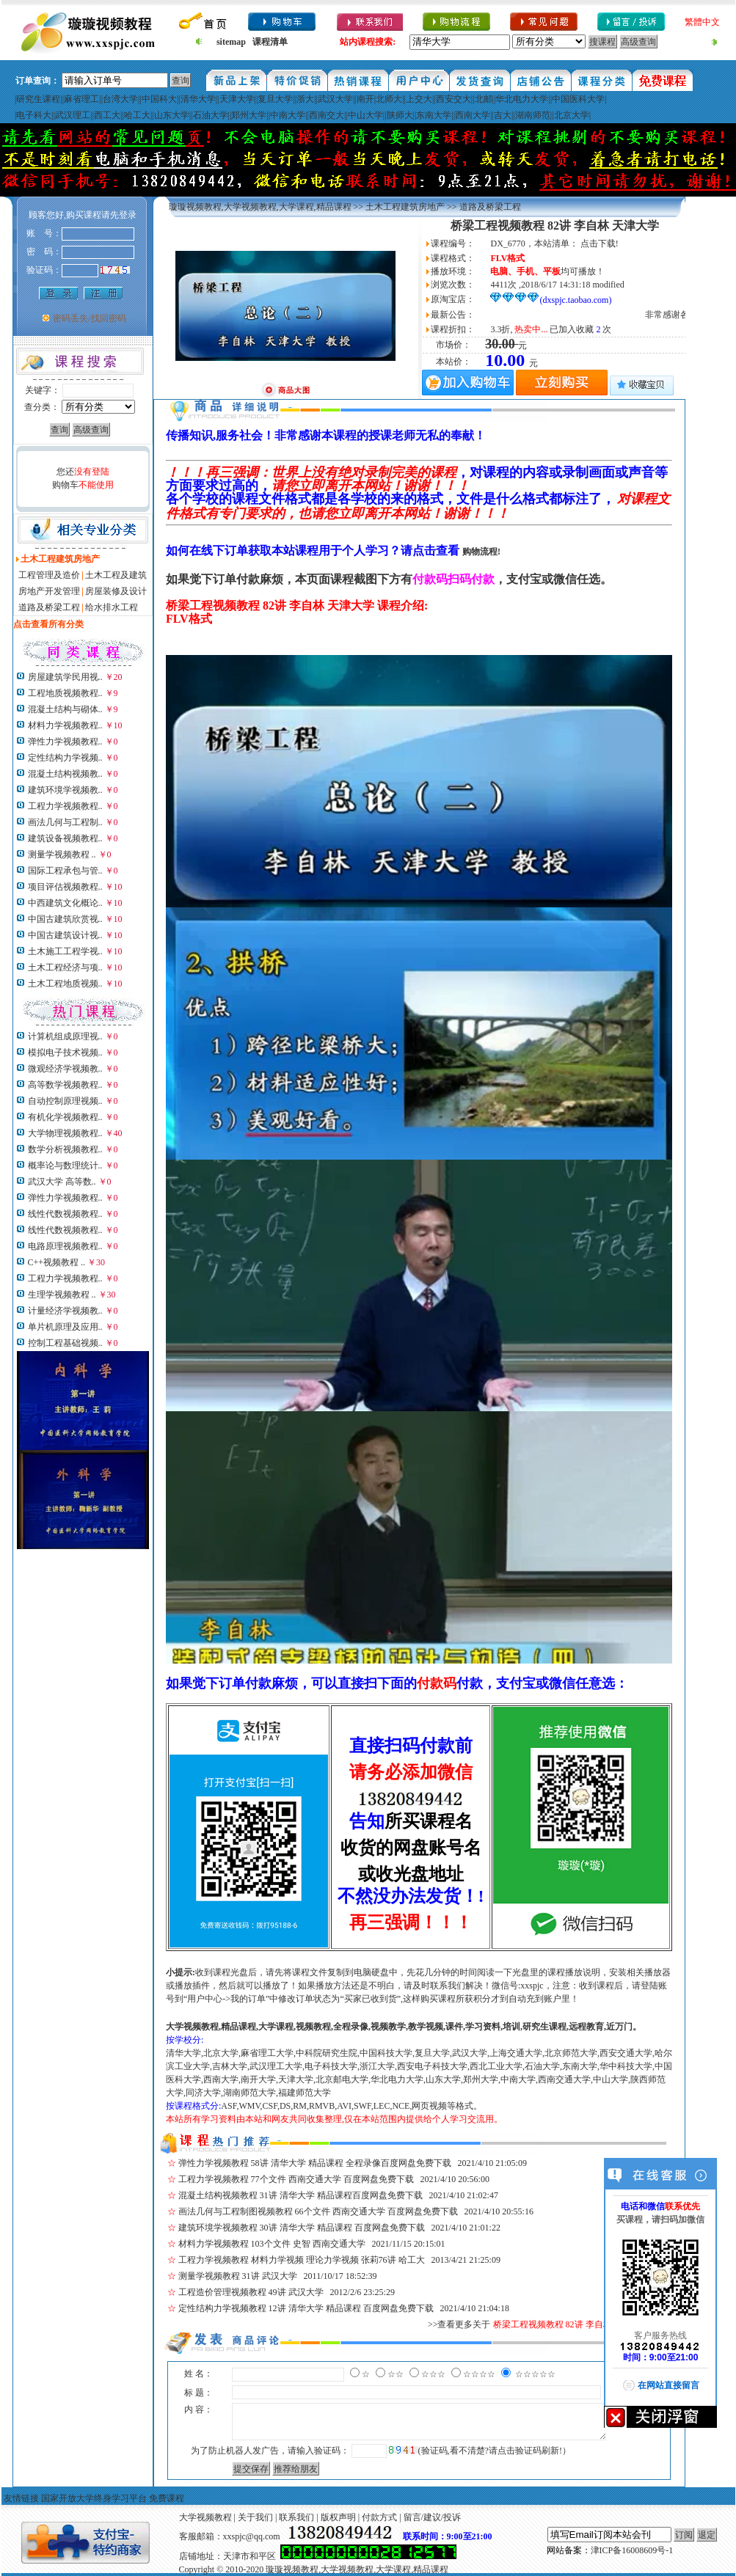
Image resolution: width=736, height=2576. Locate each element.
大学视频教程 (205, 2517)
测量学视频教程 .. (62, 854)
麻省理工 (81, 99)
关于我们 (255, 2517)
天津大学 (237, 99)
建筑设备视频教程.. (65, 838)
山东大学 (171, 115)
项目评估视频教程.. (65, 887)
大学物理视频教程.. (65, 1133)
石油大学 (210, 115)
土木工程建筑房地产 (405, 207)
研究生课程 (38, 99)
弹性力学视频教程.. (65, 741)
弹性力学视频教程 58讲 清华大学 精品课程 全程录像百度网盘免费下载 (314, 2163)
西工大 (107, 115)
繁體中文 (702, 22)
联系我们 (296, 2517)
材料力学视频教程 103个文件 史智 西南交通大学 (271, 2244)
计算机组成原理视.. (65, 1036)
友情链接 (21, 2498)
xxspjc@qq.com (251, 2536)
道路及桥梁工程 (49, 607)
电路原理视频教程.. (65, 1246)
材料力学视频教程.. (65, 725)
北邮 (483, 99)
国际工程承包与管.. (65, 871)
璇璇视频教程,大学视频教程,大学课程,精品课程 (260, 207)
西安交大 (453, 99)
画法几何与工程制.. (65, 822)
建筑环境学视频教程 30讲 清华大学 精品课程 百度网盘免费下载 (301, 2227)
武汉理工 (72, 115)
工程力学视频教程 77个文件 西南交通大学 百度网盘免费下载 (296, 2179)
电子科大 (33, 115)
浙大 (305, 99)
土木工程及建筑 (116, 575)
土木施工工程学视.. (65, 951)
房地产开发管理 (49, 591)
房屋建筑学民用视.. (65, 677)
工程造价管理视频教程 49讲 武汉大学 (251, 2292)
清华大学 (198, 99)
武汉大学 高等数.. (62, 1182)
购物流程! (481, 551)
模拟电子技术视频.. (65, 1052)
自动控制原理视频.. (65, 1101)
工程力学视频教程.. (65, 806)
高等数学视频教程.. (65, 1085)
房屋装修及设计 (116, 591)
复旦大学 (275, 99)
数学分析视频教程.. (65, 1149)
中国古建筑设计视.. (65, 935)
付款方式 (379, 2517)
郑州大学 (248, 115)
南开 (365, 99)
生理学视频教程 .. (62, 1294)
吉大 (502, 115)
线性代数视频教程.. (65, 1214)
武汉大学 (335, 99)
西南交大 (326, 115)
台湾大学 (120, 99)
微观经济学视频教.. (65, 1069)
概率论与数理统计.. (65, 1165)
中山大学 (365, 115)
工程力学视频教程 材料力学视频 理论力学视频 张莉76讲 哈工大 (301, 2260)
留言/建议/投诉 (433, 2517)
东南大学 (433, 115)
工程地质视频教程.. (65, 693)
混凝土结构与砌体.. (65, 709)
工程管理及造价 (49, 575)
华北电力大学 (521, 99)
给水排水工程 (111, 607)
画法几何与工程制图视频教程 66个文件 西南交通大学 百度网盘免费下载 (318, 2211)
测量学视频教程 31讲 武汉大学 (237, 2276)
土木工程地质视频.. (65, 983)
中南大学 (287, 115)
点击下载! (599, 243)
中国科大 (159, 99)
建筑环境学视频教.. (65, 790)
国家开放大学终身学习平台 (94, 2498)
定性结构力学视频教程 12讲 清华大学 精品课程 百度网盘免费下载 (306, 2308)
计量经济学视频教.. (65, 1311)
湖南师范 (532, 115)
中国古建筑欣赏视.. (65, 919)
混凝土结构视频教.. (65, 774)
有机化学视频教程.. (65, 1117)
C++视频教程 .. (57, 1262)
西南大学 (472, 115)
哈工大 (137, 115)
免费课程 (166, 2498)
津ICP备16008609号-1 (632, 2550)
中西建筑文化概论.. (65, 903)
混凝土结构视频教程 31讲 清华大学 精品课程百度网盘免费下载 (300, 2195)
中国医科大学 (578, 99)
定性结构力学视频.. (65, 758)
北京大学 (571, 115)
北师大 (389, 99)
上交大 (419, 99)
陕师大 (400, 115)
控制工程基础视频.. (65, 1343)
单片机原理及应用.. (65, 1327)
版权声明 (338, 2517)
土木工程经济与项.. (65, 967)
